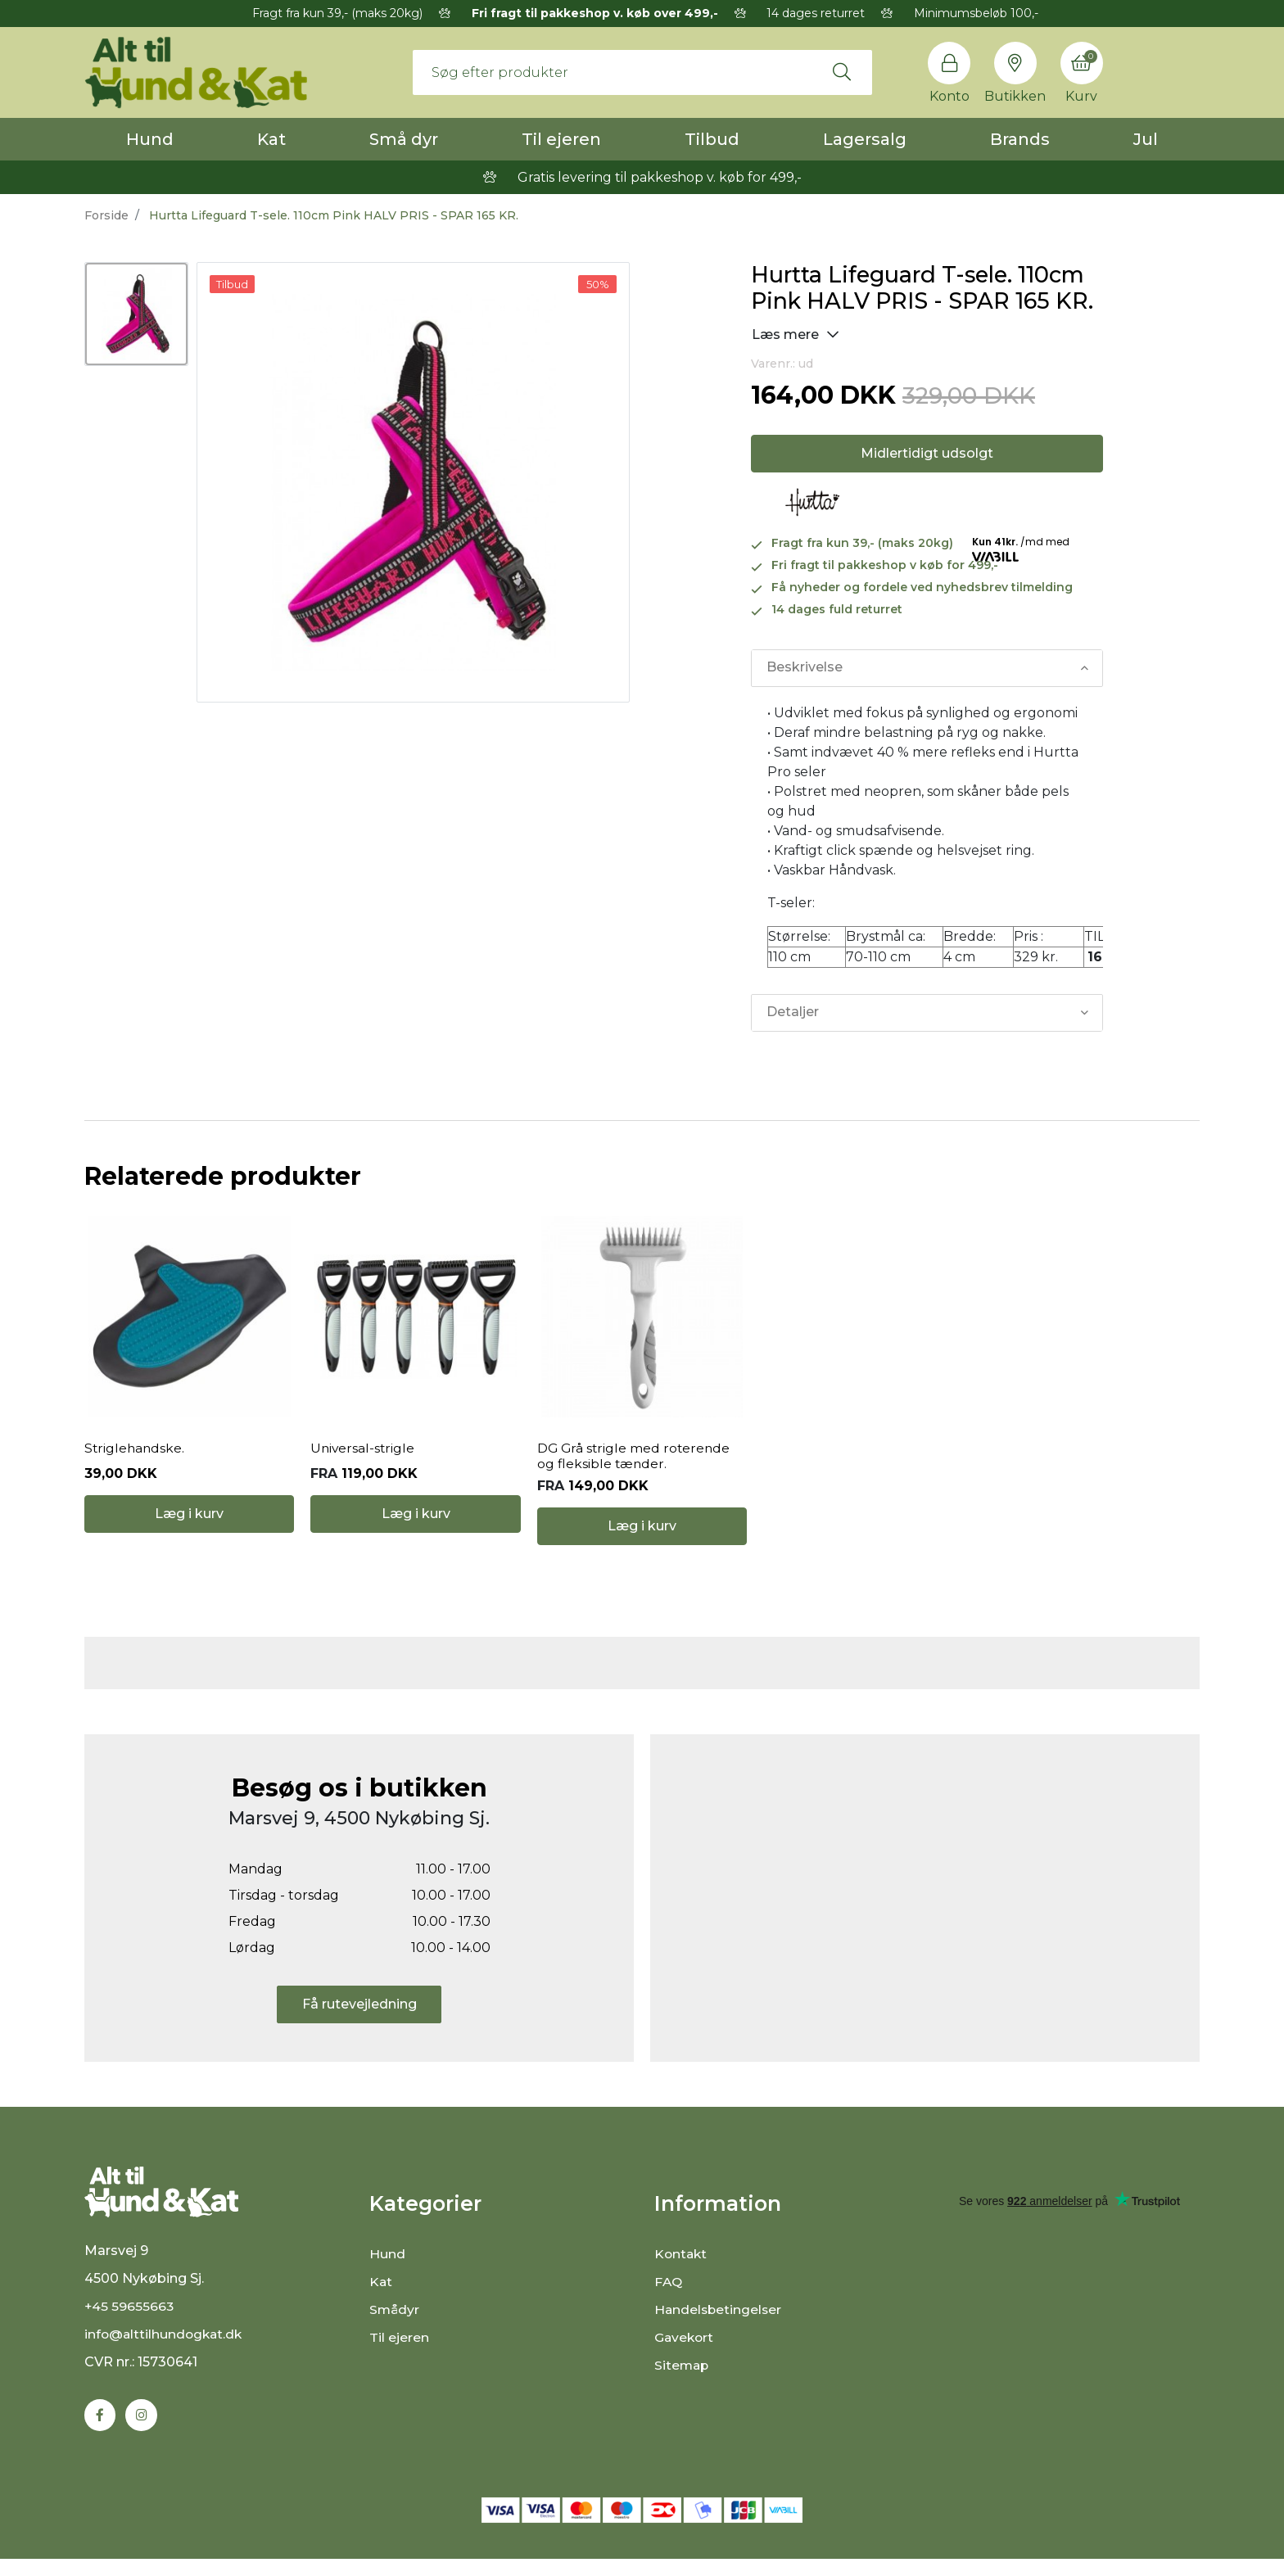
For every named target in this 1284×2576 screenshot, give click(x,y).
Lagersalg (864, 139)
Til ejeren (561, 139)
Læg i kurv (189, 1532)
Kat (271, 139)
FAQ (668, 2295)
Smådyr (395, 2322)
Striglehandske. (135, 1454)
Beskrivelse (804, 668)
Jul (1145, 139)
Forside (106, 215)
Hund (150, 139)
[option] (136, 314)
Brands (1020, 139)
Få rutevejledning (359, 2016)
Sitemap (682, 2378)
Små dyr (403, 139)
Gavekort (685, 2350)
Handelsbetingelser (719, 2322)
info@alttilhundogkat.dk (165, 2351)
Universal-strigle (363, 1454)
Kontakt (681, 2267)
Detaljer (792, 1012)
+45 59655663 (129, 2323)
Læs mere (795, 333)
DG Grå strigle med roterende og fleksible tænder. (635, 1462)
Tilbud (712, 139)
